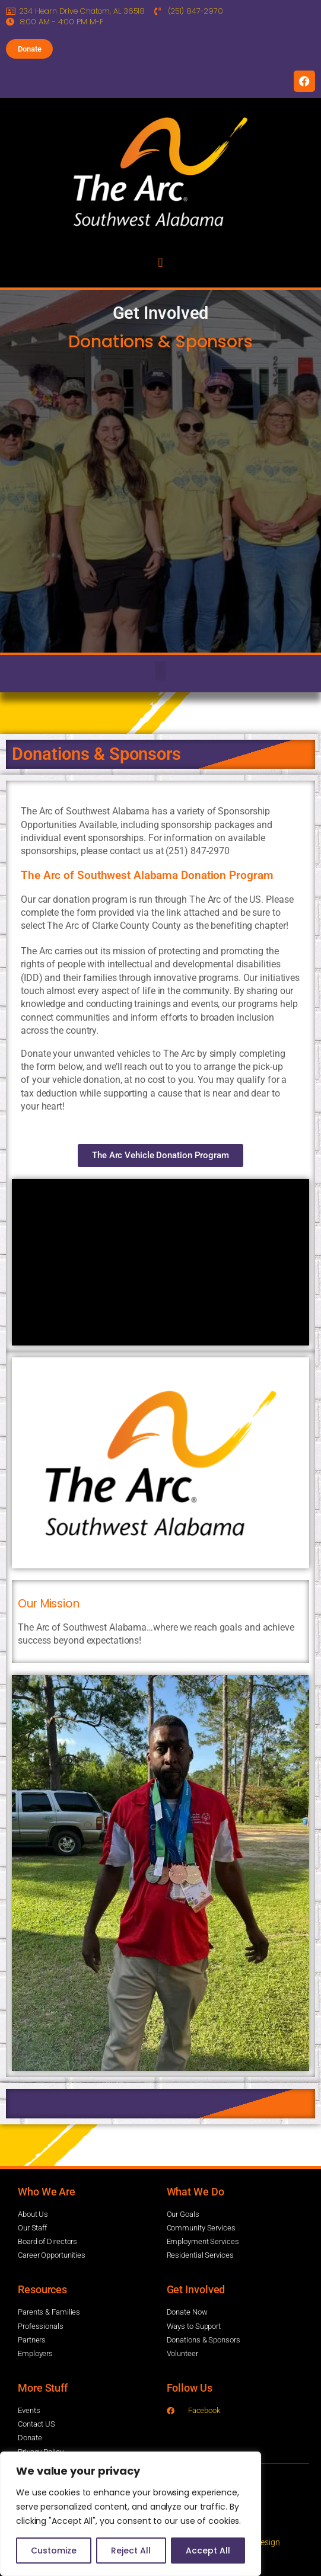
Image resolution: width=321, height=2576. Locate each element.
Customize (54, 2550)
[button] (160, 262)
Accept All (208, 2550)
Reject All (131, 2550)
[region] (130, 2514)
